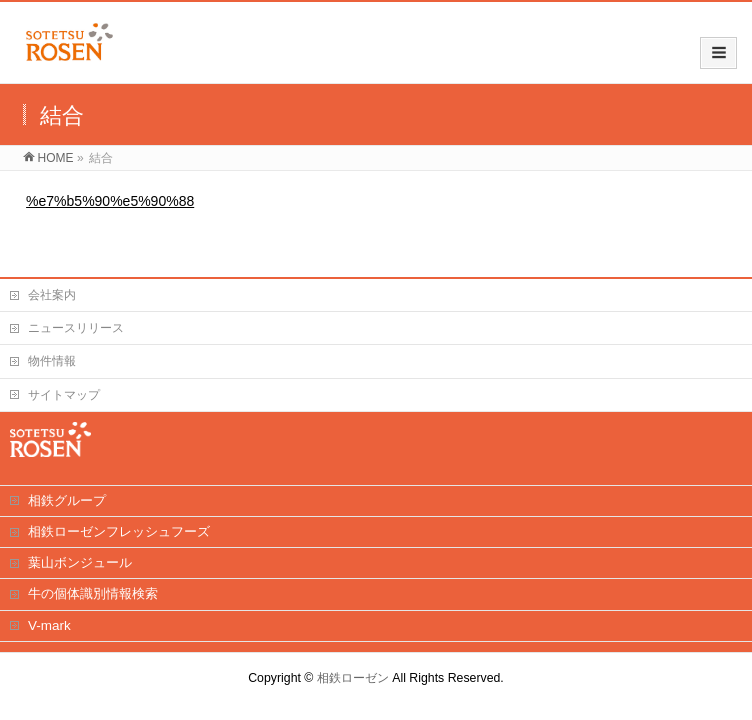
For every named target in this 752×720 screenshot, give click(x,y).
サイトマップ (64, 395)
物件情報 (52, 361)
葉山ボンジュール (80, 562)
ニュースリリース (76, 328)
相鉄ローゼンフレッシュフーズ (119, 531)
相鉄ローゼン (353, 678)
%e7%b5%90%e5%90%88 (110, 201)
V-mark (49, 625)
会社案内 (52, 295)
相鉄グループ (67, 500)
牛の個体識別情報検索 (93, 593)
